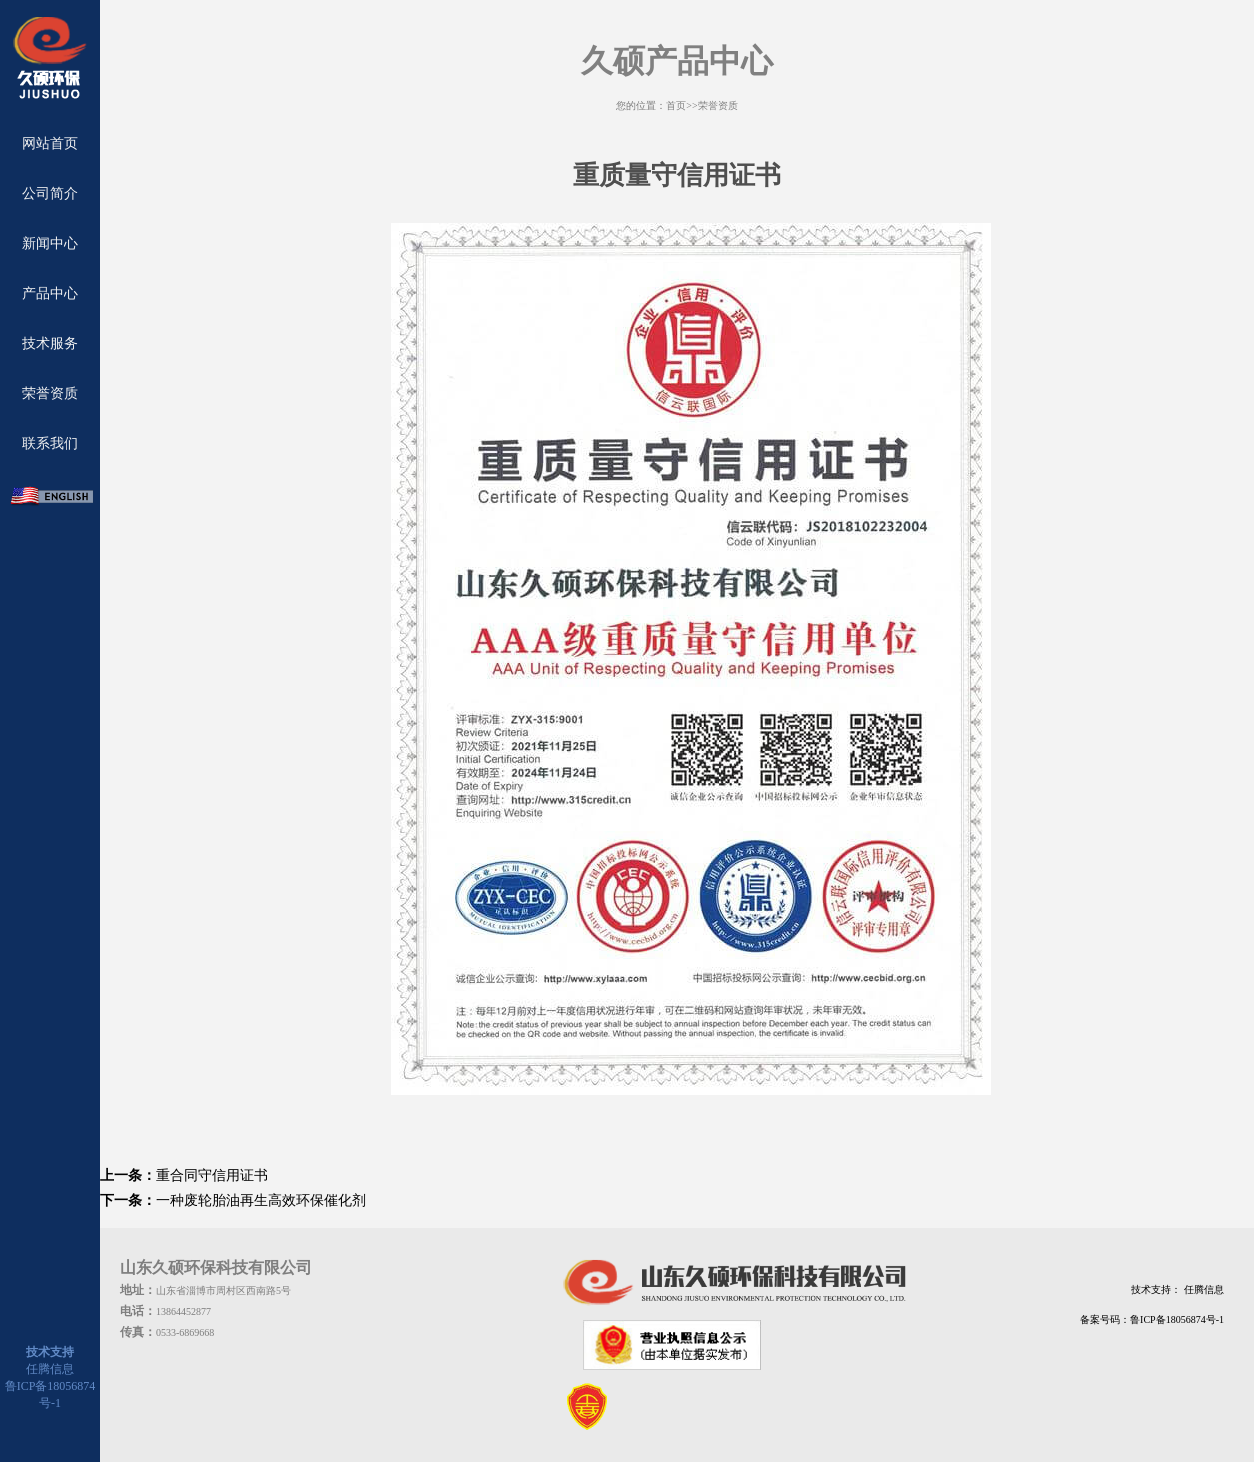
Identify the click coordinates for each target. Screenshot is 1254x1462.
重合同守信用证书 (212, 1175)
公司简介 (50, 193)
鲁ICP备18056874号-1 (1177, 1319)
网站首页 (50, 143)
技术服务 (50, 343)
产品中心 (50, 293)
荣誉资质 (50, 393)
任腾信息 (50, 1369)
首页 (676, 105)
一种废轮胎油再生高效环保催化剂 (261, 1200)
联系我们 (50, 443)
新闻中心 (50, 243)
